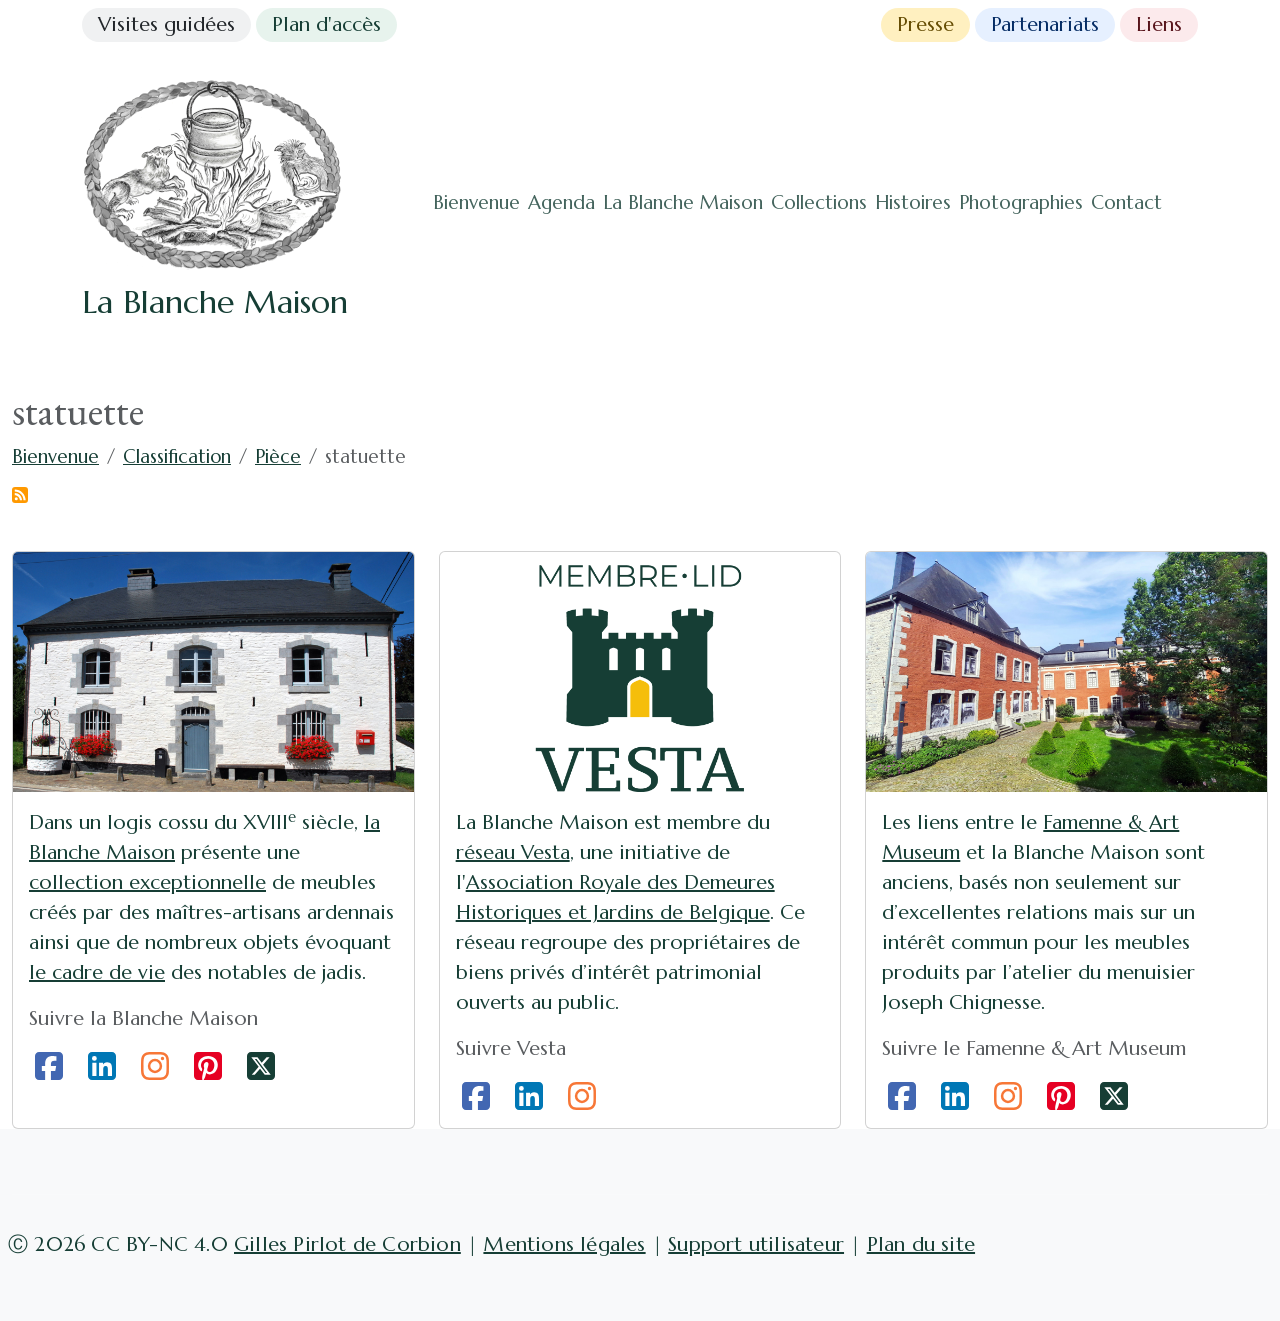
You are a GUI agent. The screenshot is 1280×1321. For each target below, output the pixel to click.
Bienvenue (476, 202)
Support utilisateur (756, 1244)
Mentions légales (564, 1244)
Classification (177, 456)
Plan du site (921, 1244)
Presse (925, 24)
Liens (1159, 24)
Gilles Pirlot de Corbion (347, 1244)
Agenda (561, 202)
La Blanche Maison (683, 202)
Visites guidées (166, 24)
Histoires (913, 202)
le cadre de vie (97, 972)
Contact (1126, 202)
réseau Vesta (513, 852)
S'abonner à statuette (20, 495)
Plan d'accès (326, 24)
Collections (819, 202)
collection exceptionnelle (147, 882)
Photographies (1021, 202)
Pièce (278, 456)
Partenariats (1045, 24)
